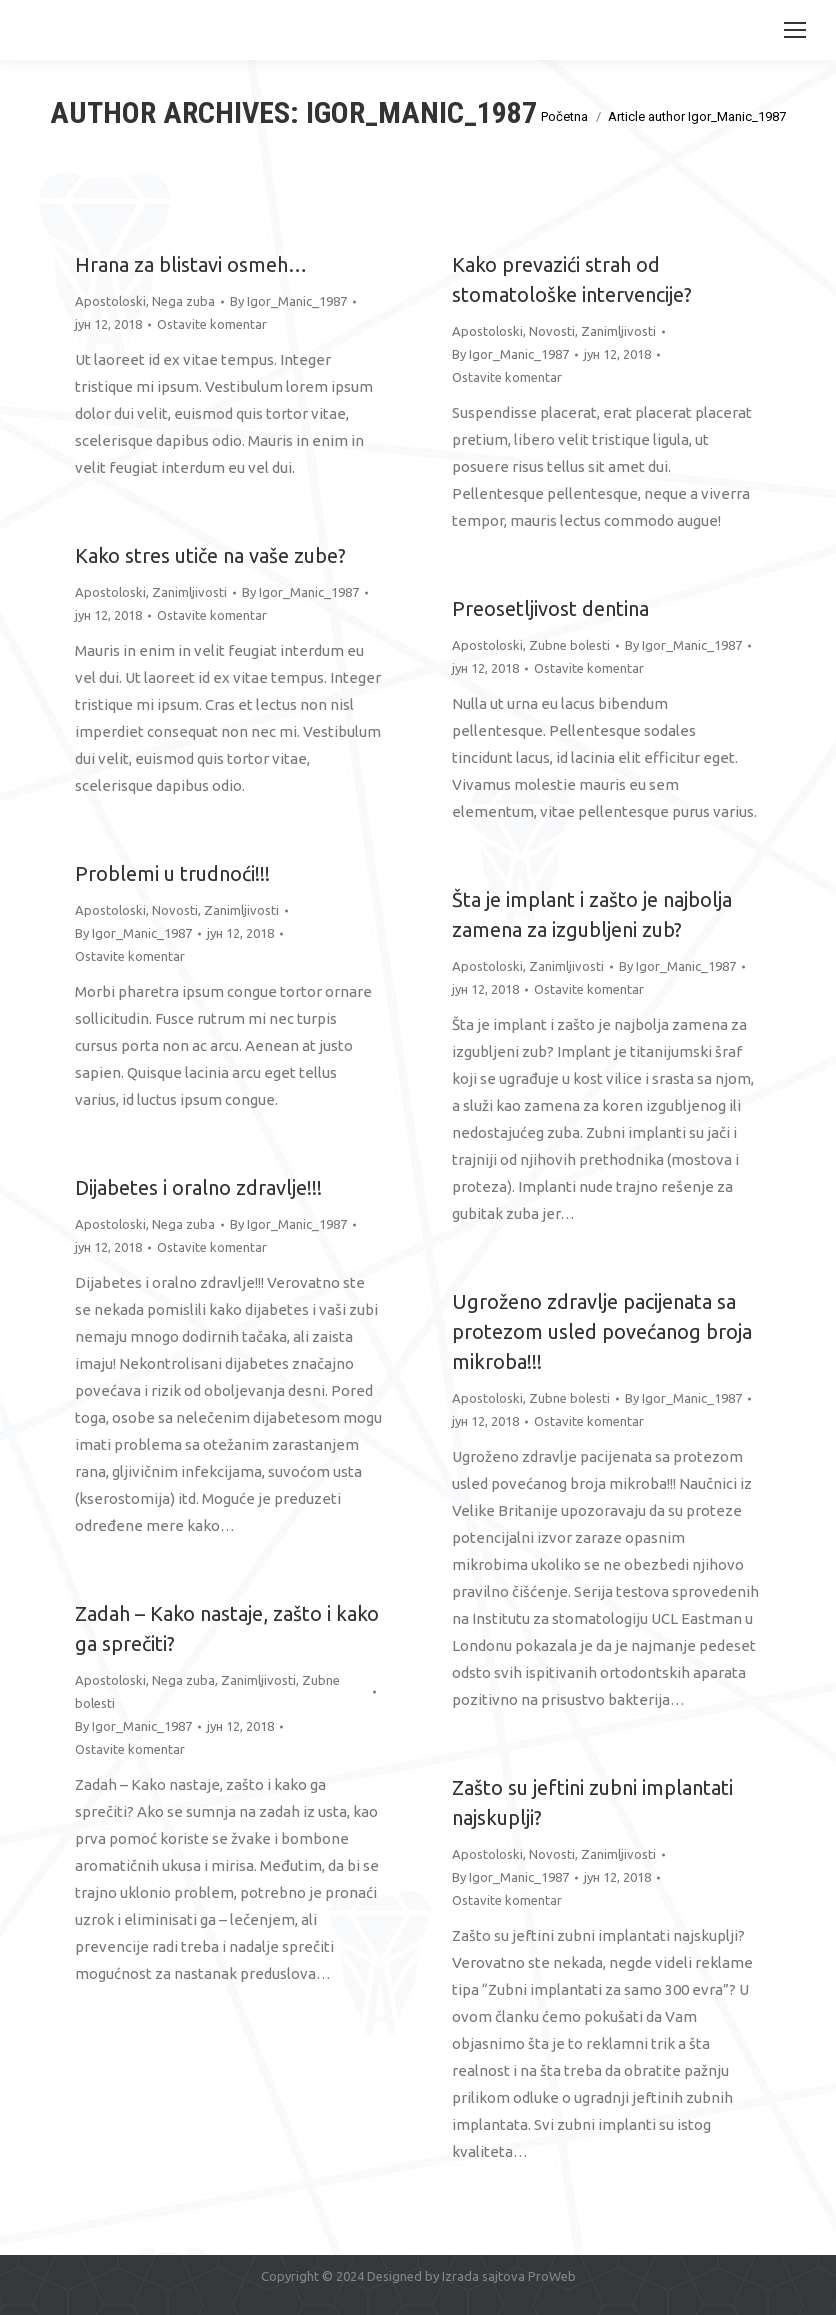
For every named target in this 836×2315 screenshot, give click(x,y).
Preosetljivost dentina (550, 608)
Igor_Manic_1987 (421, 112)
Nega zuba (183, 301)
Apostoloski (110, 301)
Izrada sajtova (483, 2276)
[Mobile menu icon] (795, 30)
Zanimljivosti (618, 331)
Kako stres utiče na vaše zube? (210, 555)
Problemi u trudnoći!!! (172, 873)
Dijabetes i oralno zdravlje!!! (198, 1187)
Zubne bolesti (569, 645)
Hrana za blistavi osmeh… (191, 264)
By (288, 301)
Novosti (552, 331)
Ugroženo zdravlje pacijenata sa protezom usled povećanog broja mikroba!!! (602, 1331)
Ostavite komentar (212, 324)
